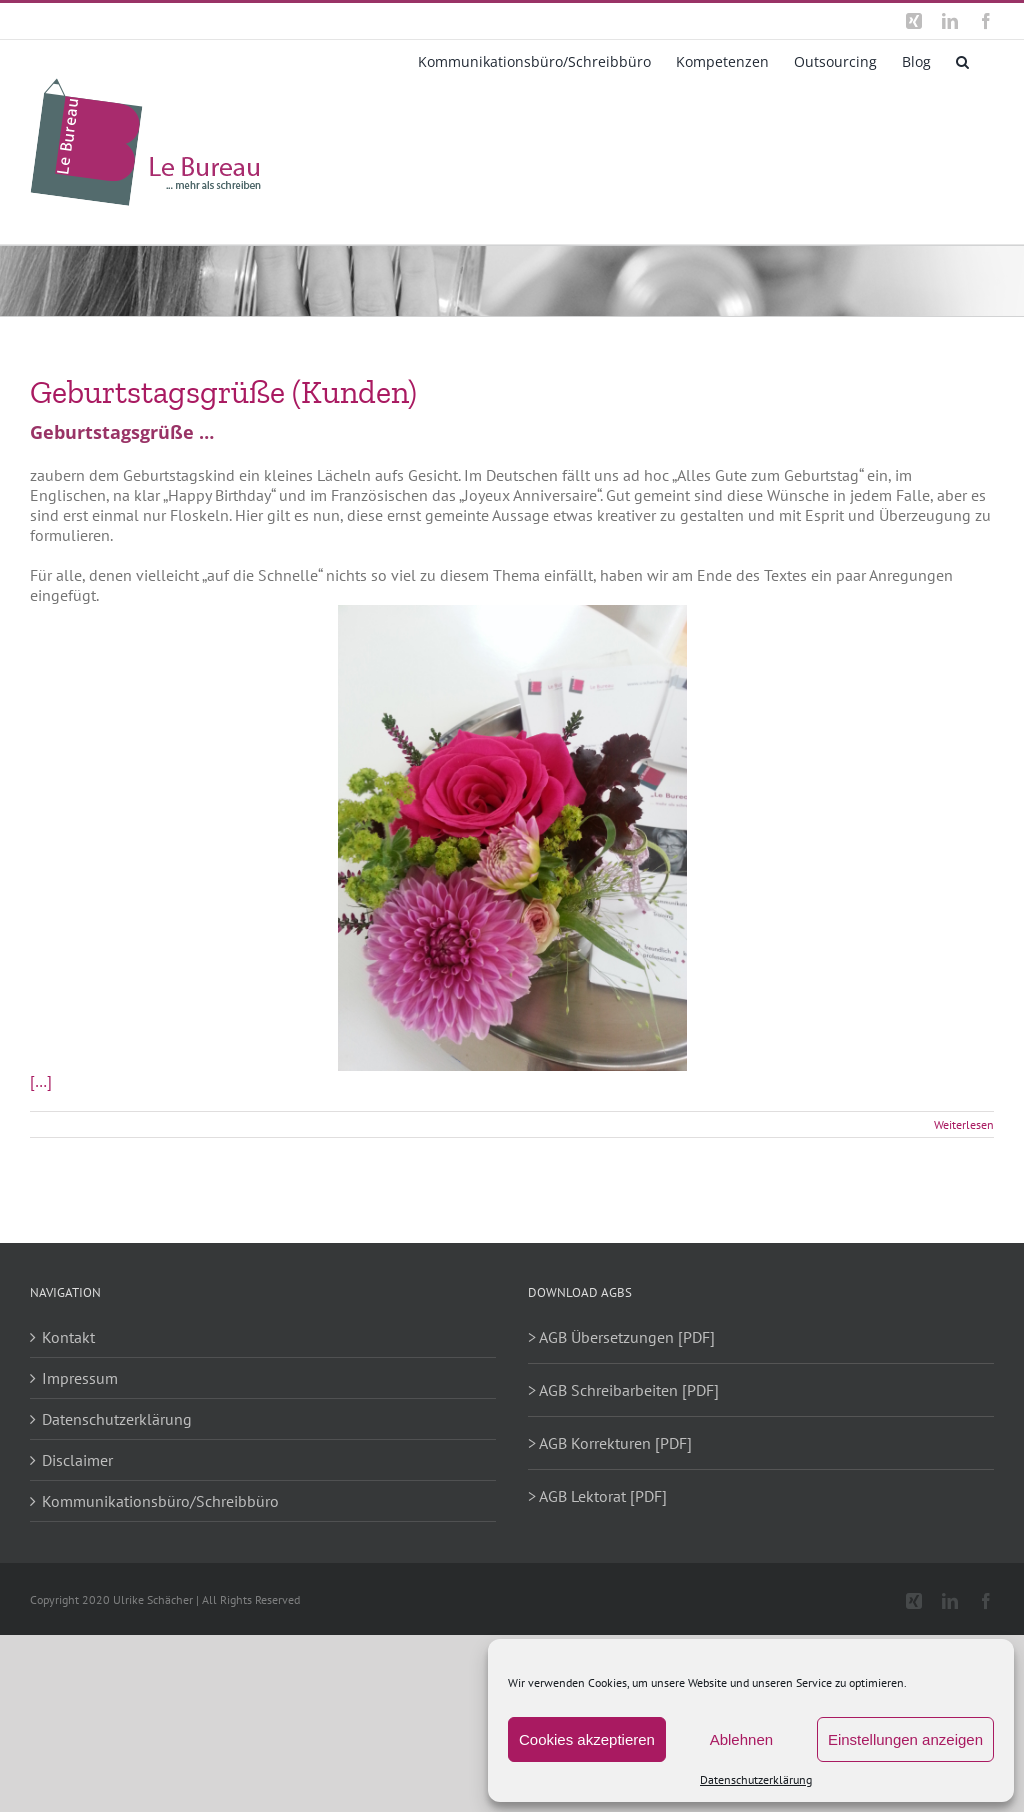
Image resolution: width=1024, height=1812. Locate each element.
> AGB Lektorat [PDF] (597, 1496)
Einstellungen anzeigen (905, 1739)
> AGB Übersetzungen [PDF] (621, 1337)
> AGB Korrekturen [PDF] (610, 1443)
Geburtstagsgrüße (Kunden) (223, 392)
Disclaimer (77, 1460)
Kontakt (68, 1337)
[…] (41, 1081)
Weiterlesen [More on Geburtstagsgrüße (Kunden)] (964, 1124)
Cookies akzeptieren (587, 1739)
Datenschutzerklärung (756, 1779)
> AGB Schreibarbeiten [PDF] (623, 1390)
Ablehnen (741, 1739)
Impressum (80, 1378)
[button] (962, 60)
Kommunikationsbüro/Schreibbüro (160, 1501)
